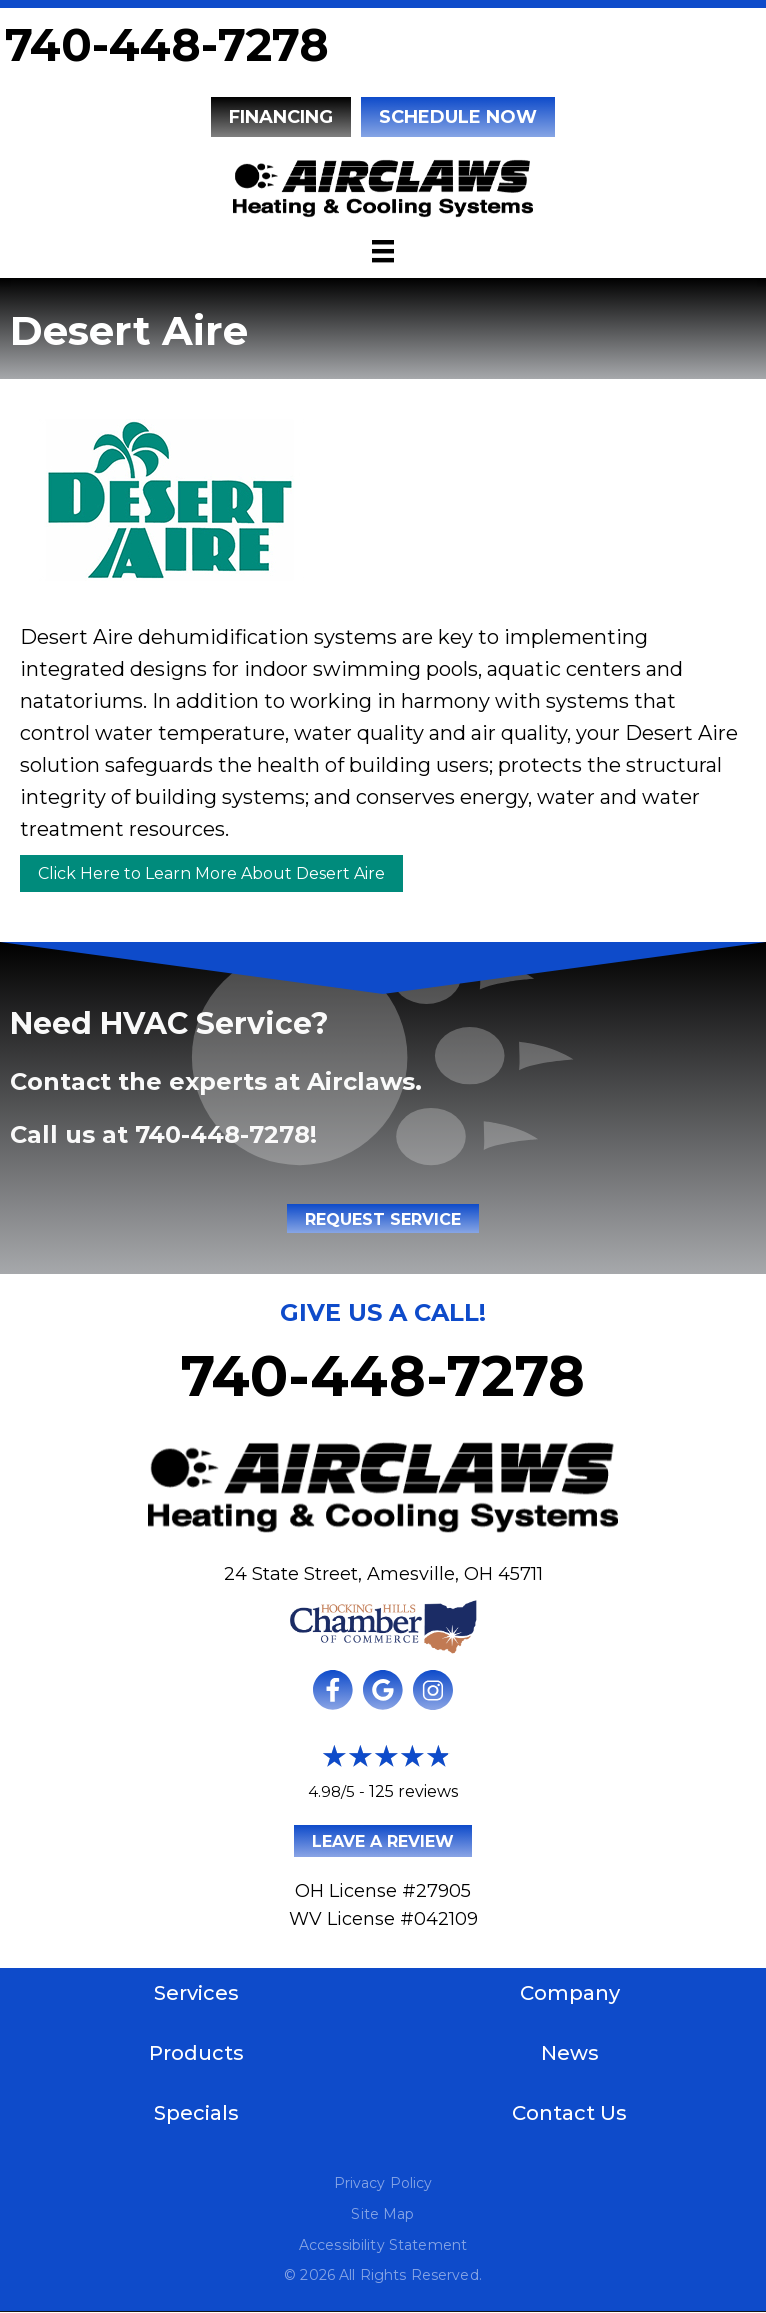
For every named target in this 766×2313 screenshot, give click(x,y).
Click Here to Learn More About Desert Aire (211, 873)
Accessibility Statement (383, 2245)
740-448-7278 (167, 44)
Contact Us (569, 2113)
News (570, 2053)
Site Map (382, 2214)
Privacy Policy (383, 2183)
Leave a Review (383, 1841)
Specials (196, 2113)
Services (196, 1993)
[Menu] (383, 251)
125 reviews (413, 1791)
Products (196, 2053)
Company (570, 1993)
